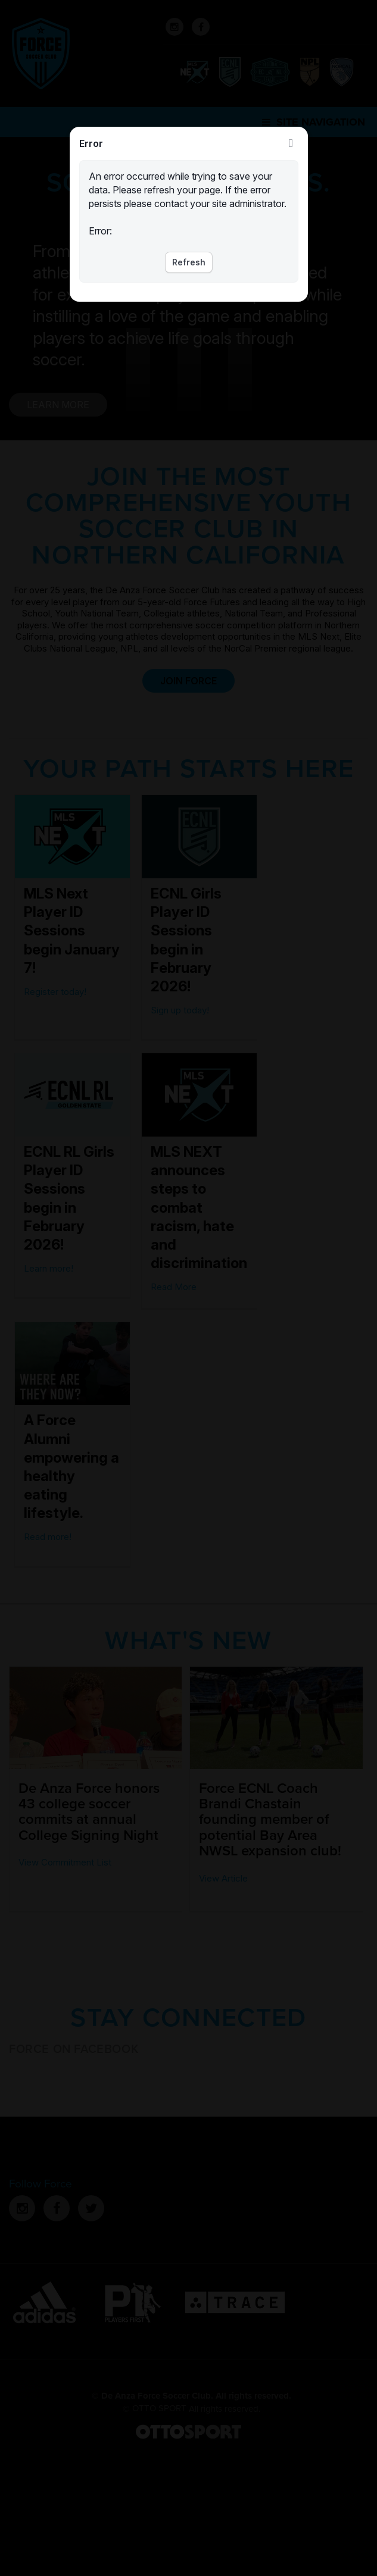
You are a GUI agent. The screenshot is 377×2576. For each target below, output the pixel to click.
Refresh (188, 262)
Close (291, 143)
